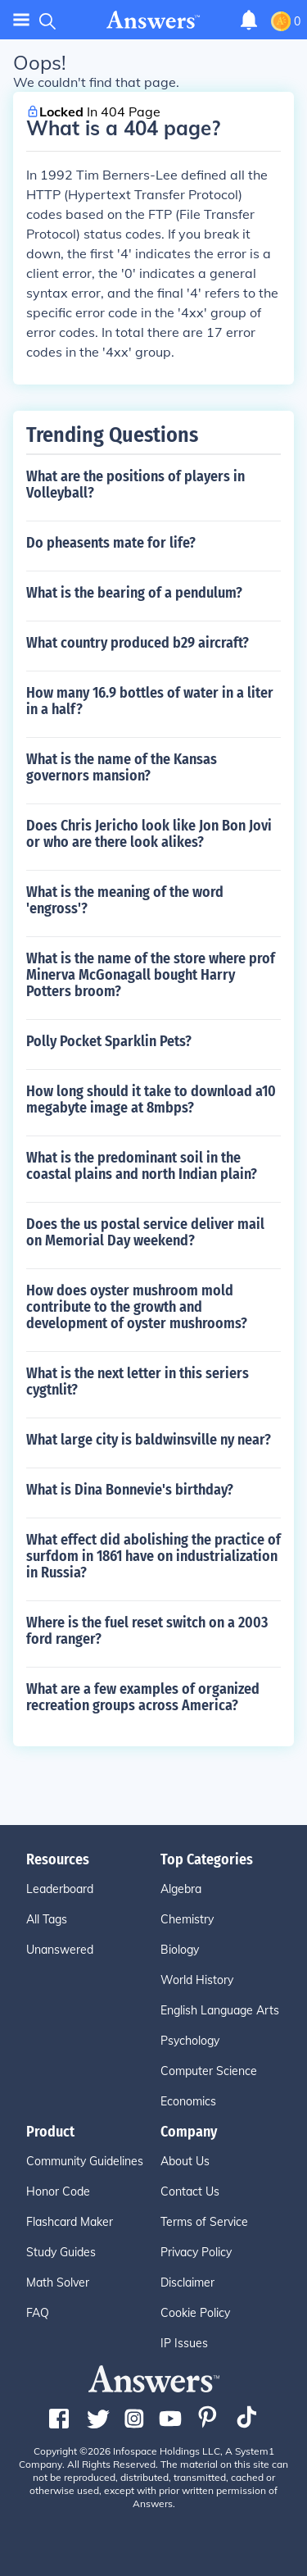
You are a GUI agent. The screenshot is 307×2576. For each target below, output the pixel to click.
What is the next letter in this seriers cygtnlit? (137, 1381)
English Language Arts (219, 2010)
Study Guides (61, 2252)
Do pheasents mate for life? (111, 543)
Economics (188, 2101)
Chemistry (187, 1919)
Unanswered (59, 1949)
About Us (185, 2161)
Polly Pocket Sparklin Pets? (109, 1041)
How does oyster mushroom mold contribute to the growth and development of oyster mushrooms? (136, 1306)
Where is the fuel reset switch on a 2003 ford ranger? (147, 1630)
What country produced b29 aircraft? (137, 643)
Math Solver (57, 2282)
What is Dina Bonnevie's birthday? (129, 1490)
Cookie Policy (195, 2312)
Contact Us (189, 2191)
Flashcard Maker (69, 2221)
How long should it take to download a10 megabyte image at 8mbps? (151, 1099)
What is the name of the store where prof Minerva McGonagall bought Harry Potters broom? (150, 974)
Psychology (189, 2040)
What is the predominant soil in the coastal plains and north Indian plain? (141, 1166)
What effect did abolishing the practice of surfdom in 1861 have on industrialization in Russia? (153, 1556)
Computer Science (208, 2071)
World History (196, 1980)
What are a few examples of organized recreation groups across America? (143, 1697)
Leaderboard (59, 1889)
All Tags (46, 1919)
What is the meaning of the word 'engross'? (124, 900)
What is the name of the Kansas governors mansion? (121, 767)
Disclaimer (187, 2282)
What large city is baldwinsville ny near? (148, 1440)
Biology (179, 1949)
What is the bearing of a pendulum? (134, 593)
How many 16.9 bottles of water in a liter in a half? (149, 701)
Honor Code (58, 2191)
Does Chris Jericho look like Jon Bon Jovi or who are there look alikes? (149, 834)
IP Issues (184, 2343)
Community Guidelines (84, 2161)
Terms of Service (204, 2221)
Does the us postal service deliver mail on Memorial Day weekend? (145, 1232)
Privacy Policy (196, 2252)
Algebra (180, 1889)
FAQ (37, 2312)
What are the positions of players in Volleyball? (135, 484)
